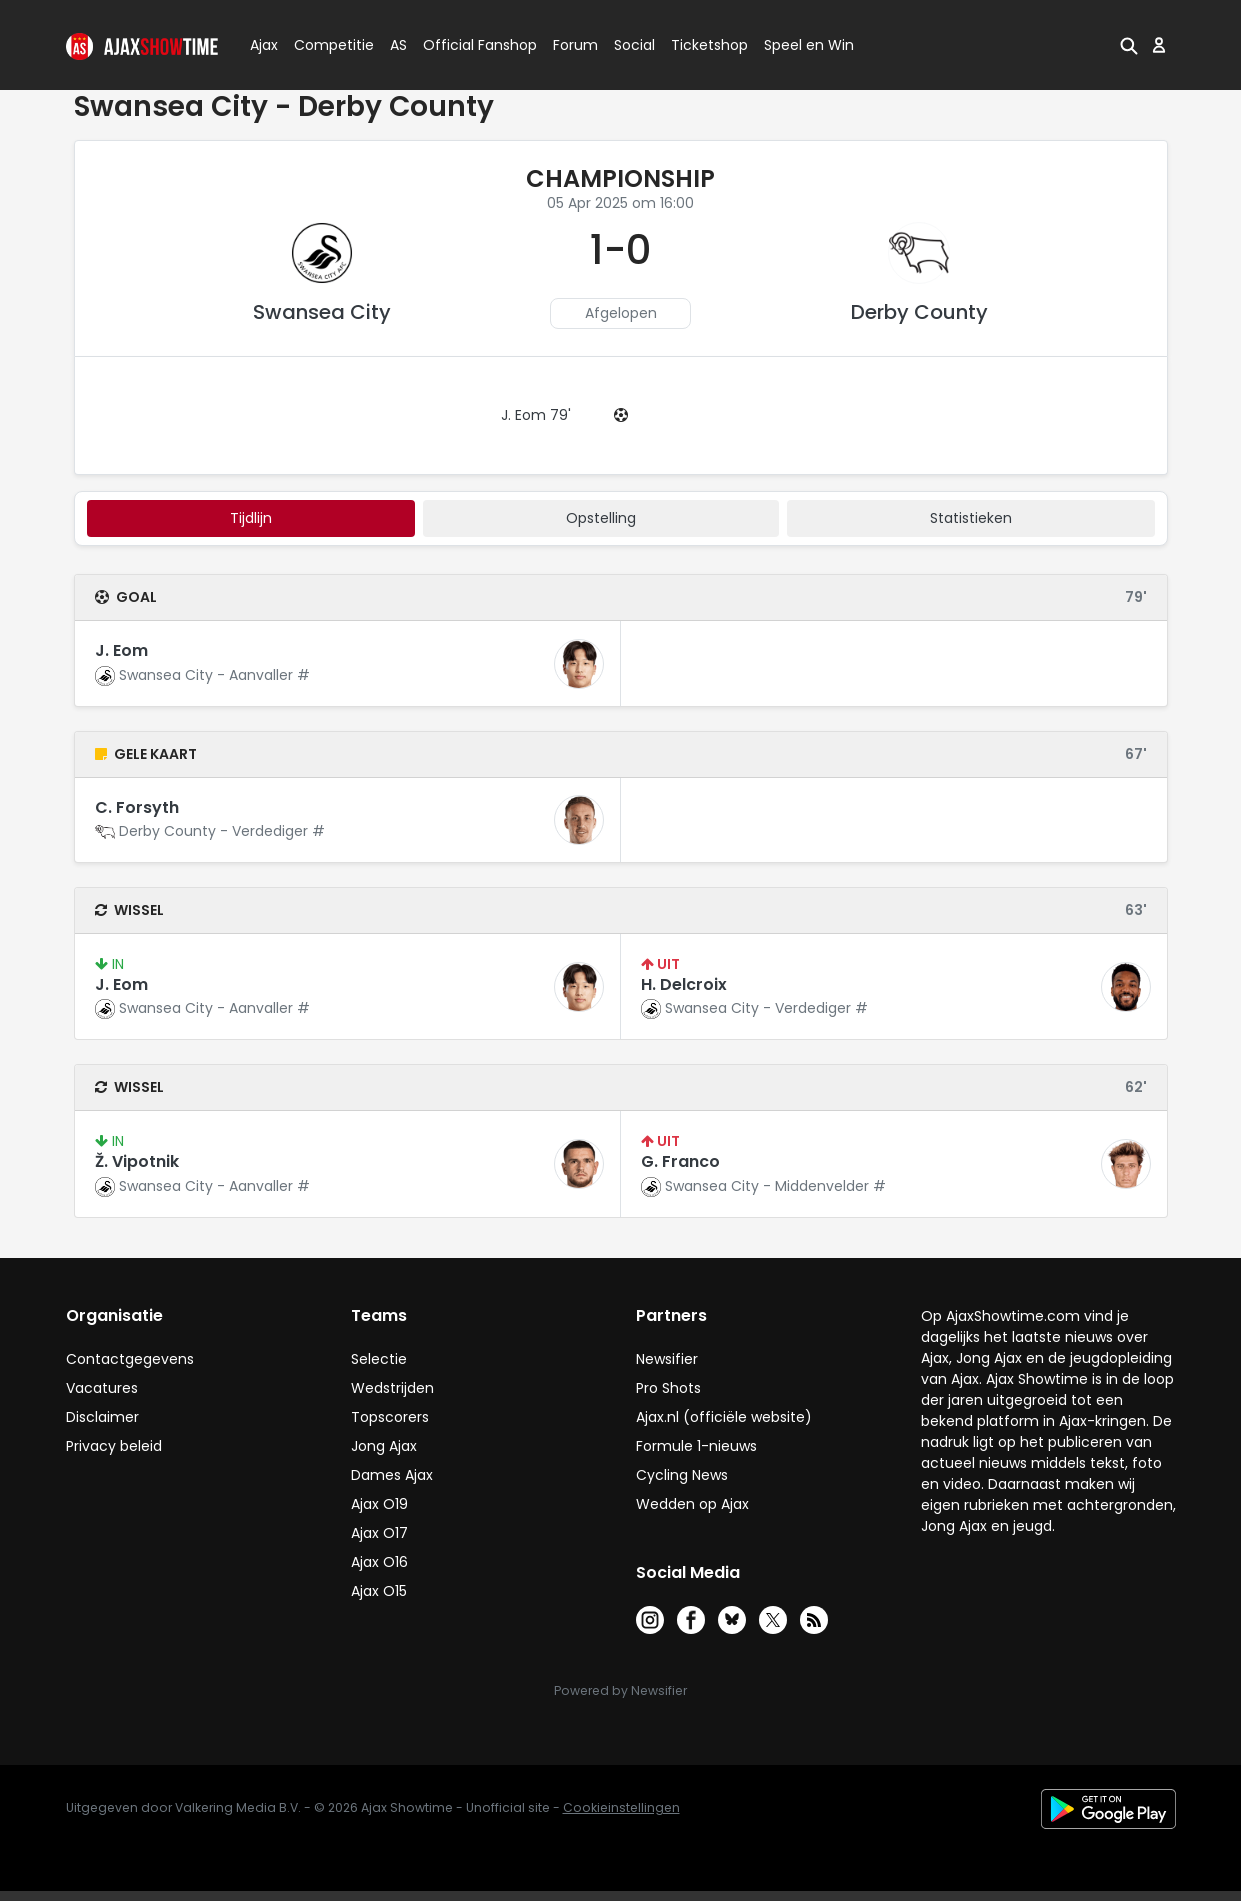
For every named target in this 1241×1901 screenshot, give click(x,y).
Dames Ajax (392, 1475)
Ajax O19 (379, 1504)
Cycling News (682, 1475)
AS (398, 45)
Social (631, 45)
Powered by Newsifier (620, 1690)
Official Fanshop (468, 45)
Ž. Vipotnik (137, 1161)
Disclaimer (102, 1417)
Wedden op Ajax (692, 1504)
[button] (1129, 45)
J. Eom (121, 650)
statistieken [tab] (971, 518)
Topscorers (390, 1417)
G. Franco (680, 1161)
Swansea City (322, 312)
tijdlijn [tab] (251, 518)
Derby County (919, 312)
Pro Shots (668, 1388)
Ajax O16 (379, 1562)
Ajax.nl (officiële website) (724, 1417)
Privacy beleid (114, 1446)
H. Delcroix (684, 984)
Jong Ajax (384, 1446)
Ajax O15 (379, 1591)
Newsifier (667, 1359)
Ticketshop (709, 45)
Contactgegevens (130, 1359)
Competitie (326, 45)
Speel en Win (809, 45)
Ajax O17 (379, 1533)
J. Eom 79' (536, 415)
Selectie (379, 1359)
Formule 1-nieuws (696, 1446)
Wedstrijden (392, 1388)
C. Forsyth (137, 807)
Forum (575, 45)
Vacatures (102, 1388)
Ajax (262, 45)
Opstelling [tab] (601, 518)
